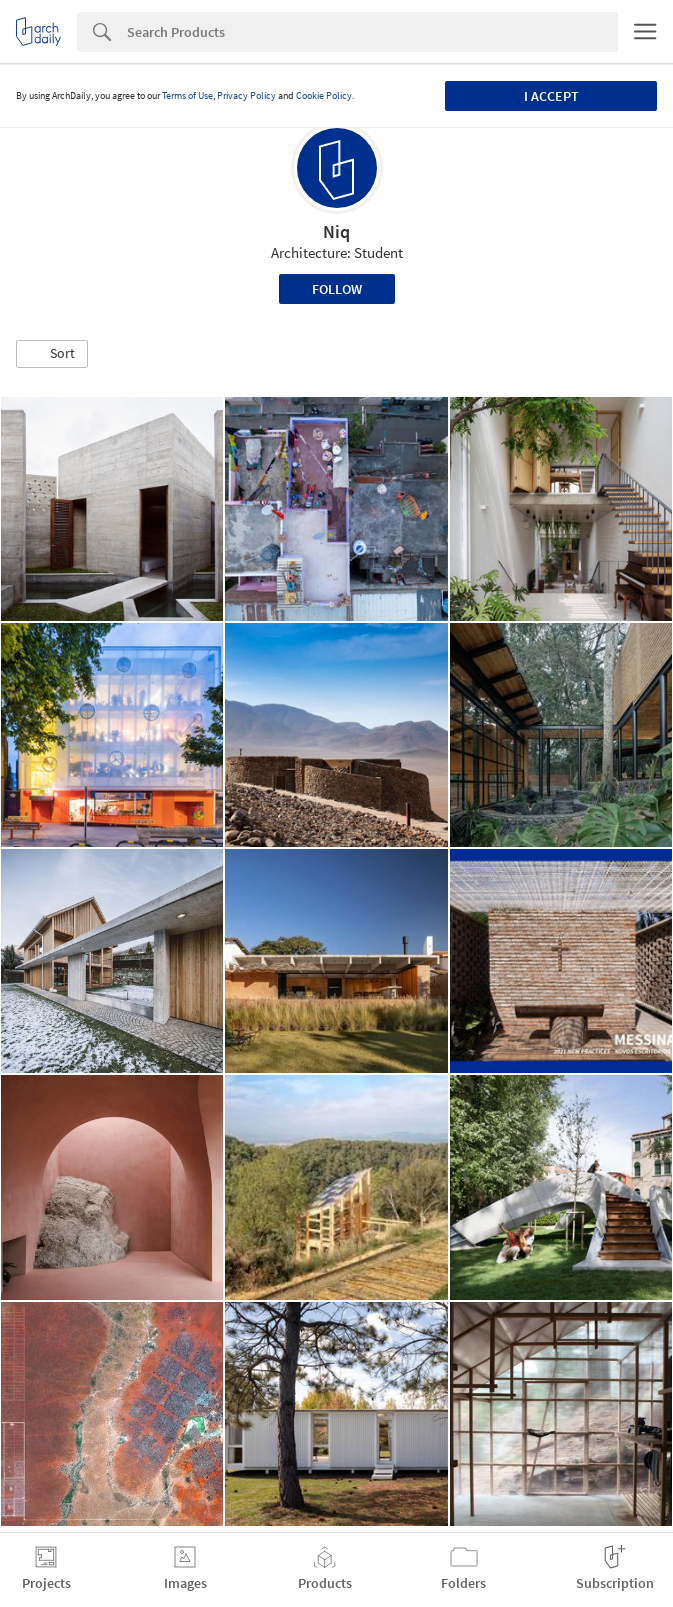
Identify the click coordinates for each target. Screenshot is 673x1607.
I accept (551, 96)
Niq (336, 231)
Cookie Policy (324, 95)
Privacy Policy (246, 95)
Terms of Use (187, 95)
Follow (337, 289)
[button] (52, 354)
